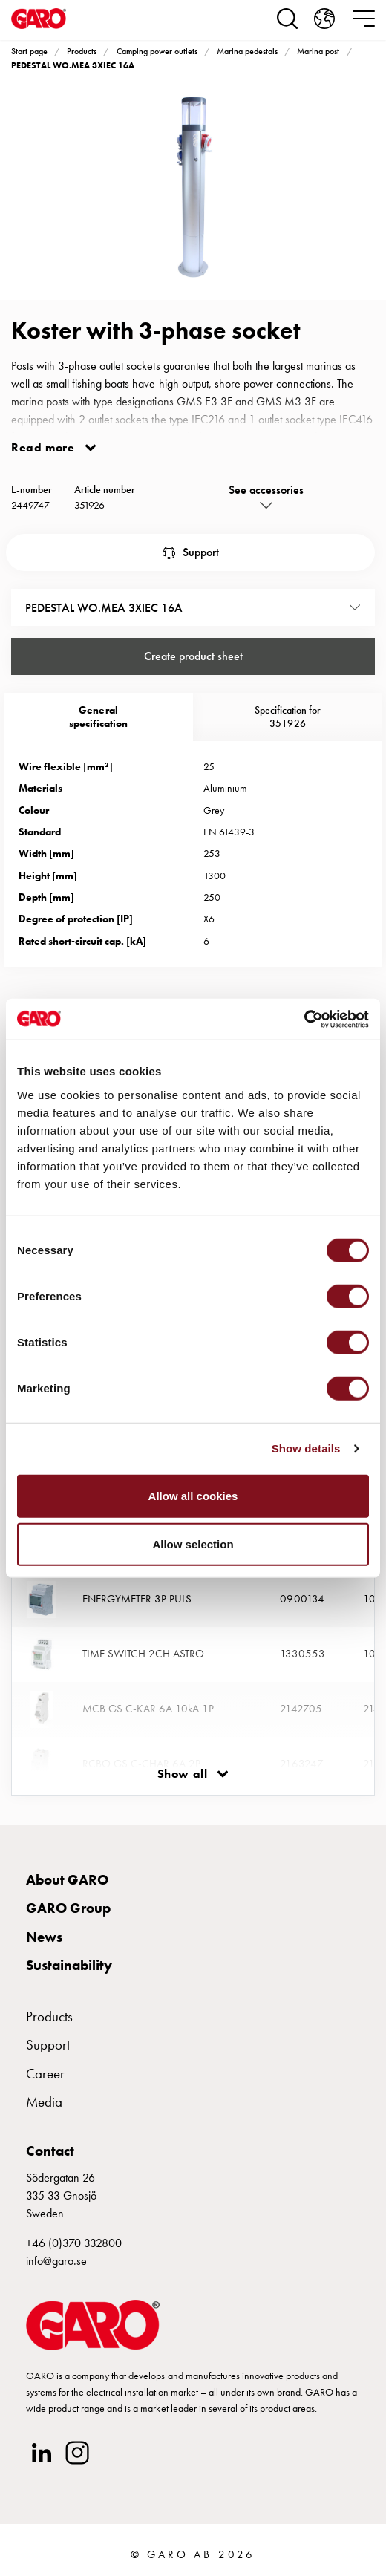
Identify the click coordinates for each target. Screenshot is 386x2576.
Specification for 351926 (288, 716)
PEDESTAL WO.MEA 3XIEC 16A (72, 65)
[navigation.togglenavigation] (363, 18)
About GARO (67, 1880)
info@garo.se (56, 2261)
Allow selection (192, 1544)
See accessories (266, 490)
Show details (306, 1448)
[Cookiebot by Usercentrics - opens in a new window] (304, 1018)
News (44, 1937)
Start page (29, 51)
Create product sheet (193, 656)
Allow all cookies (193, 1495)
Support (201, 552)
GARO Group (68, 1908)
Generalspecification (98, 716)
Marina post (318, 51)
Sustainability (69, 1965)
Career (45, 2073)
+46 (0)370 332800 (74, 2243)
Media (44, 2102)
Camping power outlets (157, 51)
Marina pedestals (247, 51)
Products (81, 51)
